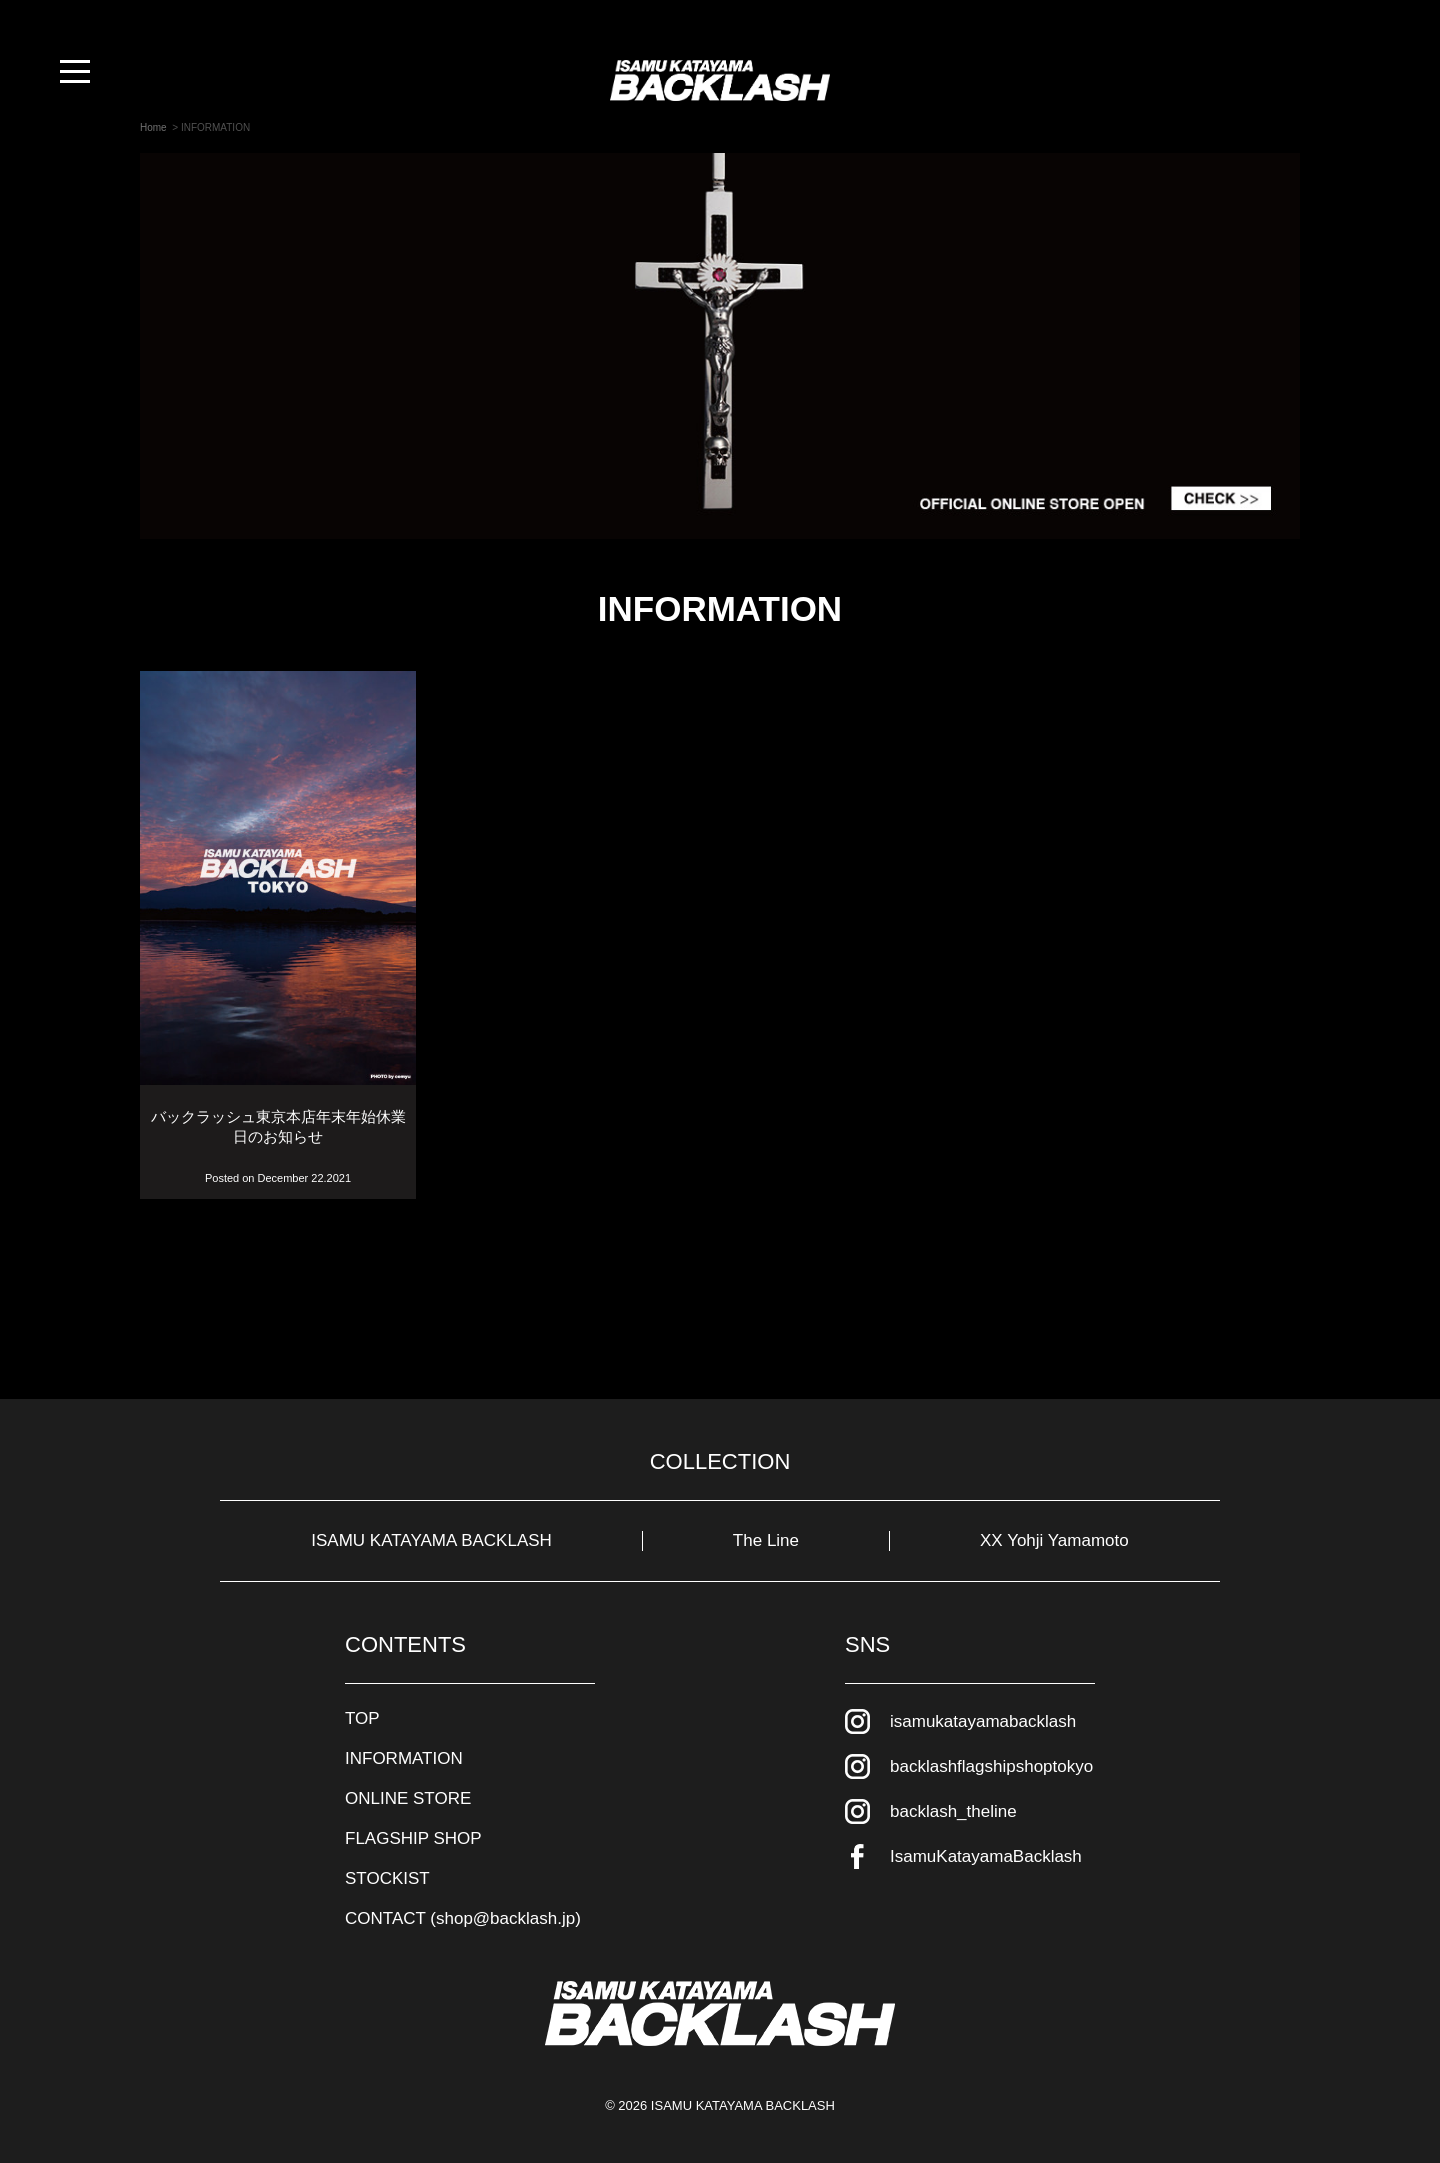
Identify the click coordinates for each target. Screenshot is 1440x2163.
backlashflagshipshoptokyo (991, 1766)
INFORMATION (404, 1758)
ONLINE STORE (408, 1798)
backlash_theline (953, 1811)
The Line (766, 1540)
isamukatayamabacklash (983, 1721)
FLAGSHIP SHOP (413, 1838)
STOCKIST (387, 1878)
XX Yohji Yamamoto (1054, 1540)
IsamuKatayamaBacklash (986, 1856)
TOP (362, 1718)
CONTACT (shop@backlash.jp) (463, 1918)
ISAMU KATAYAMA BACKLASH (431, 1540)
